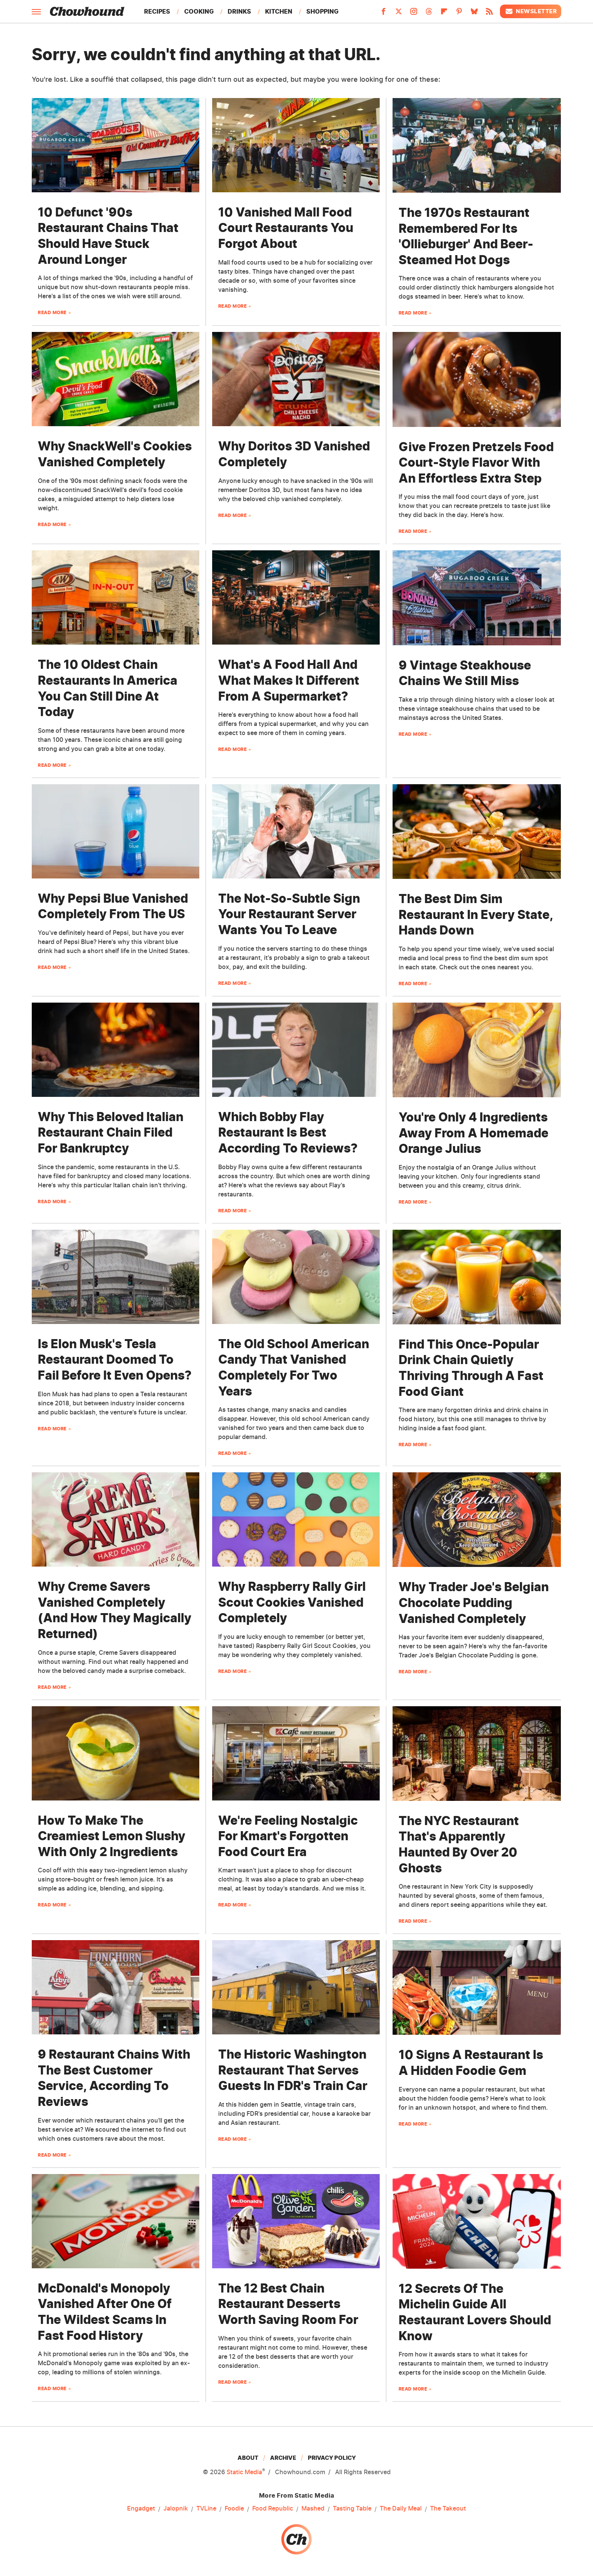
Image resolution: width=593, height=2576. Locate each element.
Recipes (157, 11)
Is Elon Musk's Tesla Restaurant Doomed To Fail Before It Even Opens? (115, 1359)
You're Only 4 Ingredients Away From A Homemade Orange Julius (473, 1133)
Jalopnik (175, 2508)
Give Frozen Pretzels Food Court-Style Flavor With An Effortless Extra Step (476, 462)
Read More (52, 312)
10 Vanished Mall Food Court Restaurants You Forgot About (285, 228)
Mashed (312, 2508)
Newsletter (531, 11)
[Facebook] (383, 13)
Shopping (322, 11)
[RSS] (489, 13)
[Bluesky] (474, 13)
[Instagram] (413, 13)
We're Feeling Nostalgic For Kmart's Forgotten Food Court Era (288, 1836)
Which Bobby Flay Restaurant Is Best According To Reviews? (288, 1132)
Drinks (239, 11)
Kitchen (278, 11)
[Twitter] (398, 13)
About (248, 2457)
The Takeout (448, 2508)
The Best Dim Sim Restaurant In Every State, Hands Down (476, 914)
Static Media (244, 2472)
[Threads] (428, 13)
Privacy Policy (332, 2457)
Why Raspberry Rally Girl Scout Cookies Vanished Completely (292, 1602)
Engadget (141, 2508)
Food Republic (272, 2508)
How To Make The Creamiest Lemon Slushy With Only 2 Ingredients (111, 1836)
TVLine (206, 2508)
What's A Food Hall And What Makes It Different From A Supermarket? (288, 680)
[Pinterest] (459, 13)
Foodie (234, 2508)
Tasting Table (352, 2508)
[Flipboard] (444, 13)
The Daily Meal (401, 2508)
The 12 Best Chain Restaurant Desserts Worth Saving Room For (288, 2304)
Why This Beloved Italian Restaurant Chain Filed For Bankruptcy (110, 1132)
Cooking (199, 11)
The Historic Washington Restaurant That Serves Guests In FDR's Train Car (292, 2070)
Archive (283, 2457)
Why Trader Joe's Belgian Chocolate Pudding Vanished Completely (474, 1602)
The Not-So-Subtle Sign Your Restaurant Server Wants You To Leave (289, 914)
